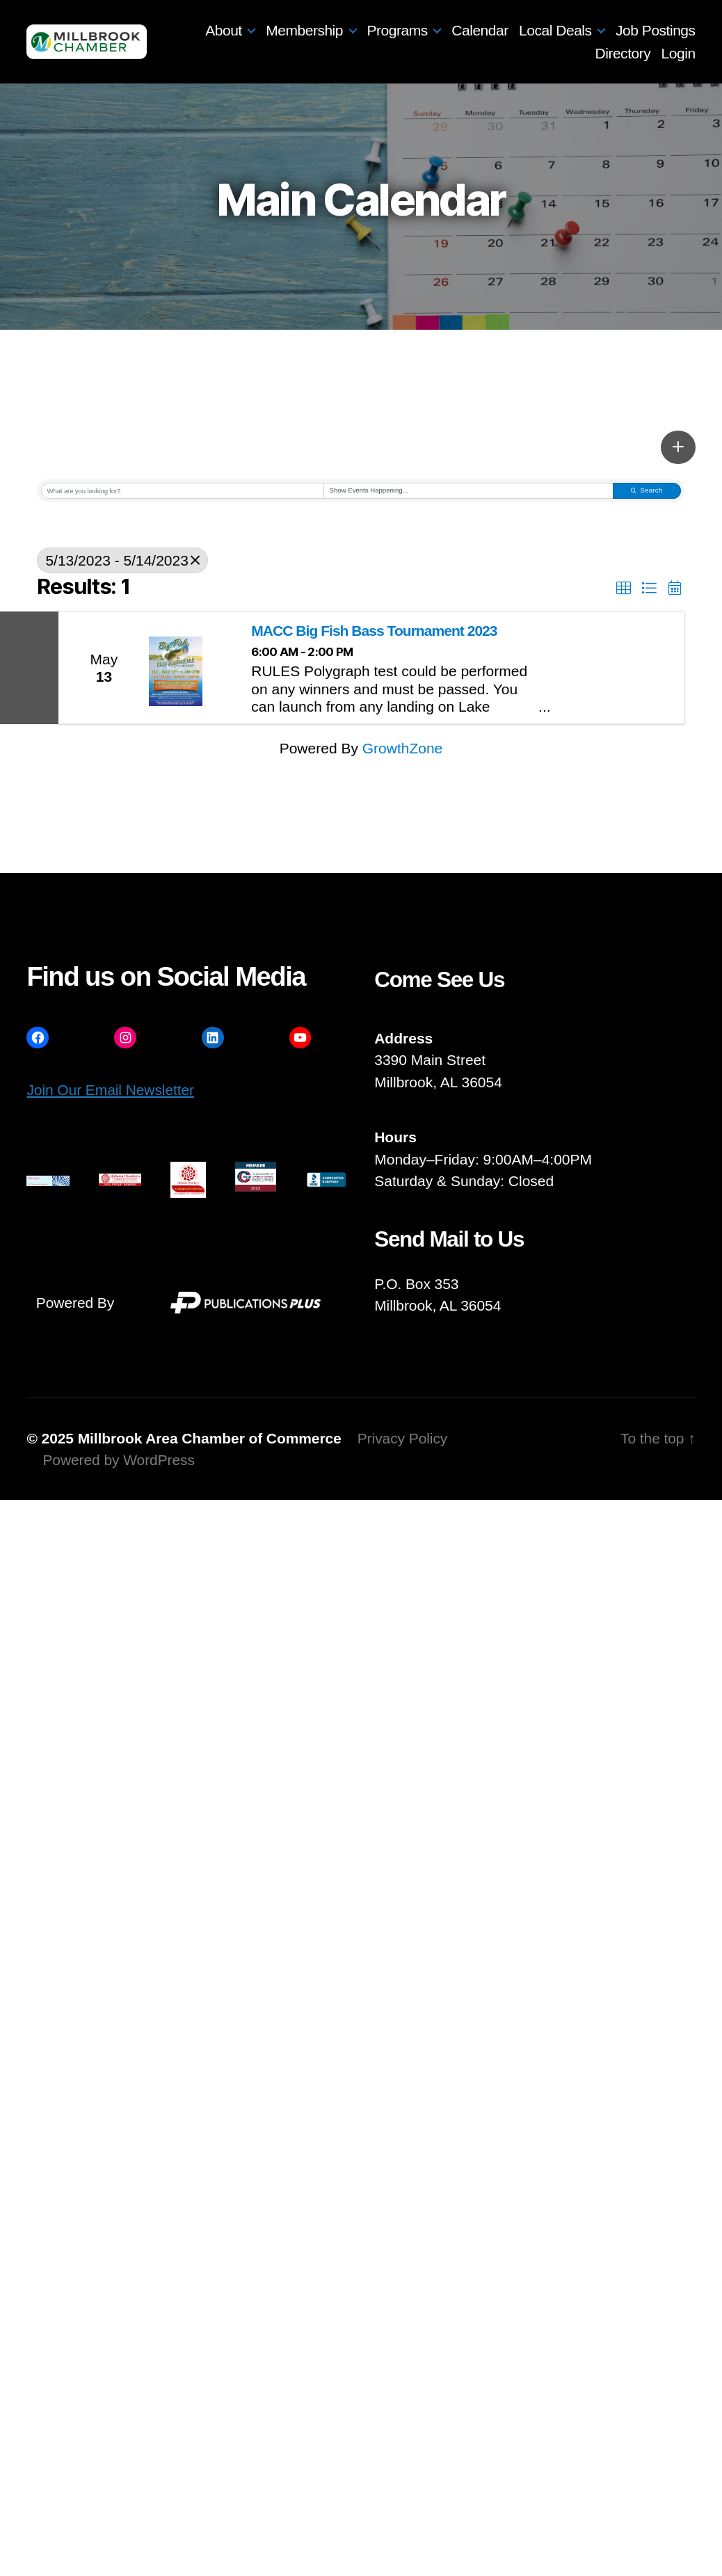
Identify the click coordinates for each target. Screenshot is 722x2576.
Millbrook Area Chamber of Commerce (210, 1438)
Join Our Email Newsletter (110, 1090)
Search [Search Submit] (647, 490)
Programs (397, 30)
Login (678, 53)
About (223, 30)
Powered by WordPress (118, 1460)
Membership (304, 30)
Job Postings (656, 30)
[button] (678, 447)
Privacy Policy (403, 1438)
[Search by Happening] (468, 491)
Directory (623, 53)
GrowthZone (402, 748)
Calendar (479, 30)
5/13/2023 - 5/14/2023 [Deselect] (122, 560)
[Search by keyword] (182, 491)
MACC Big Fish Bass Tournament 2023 (374, 631)
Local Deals (555, 30)
